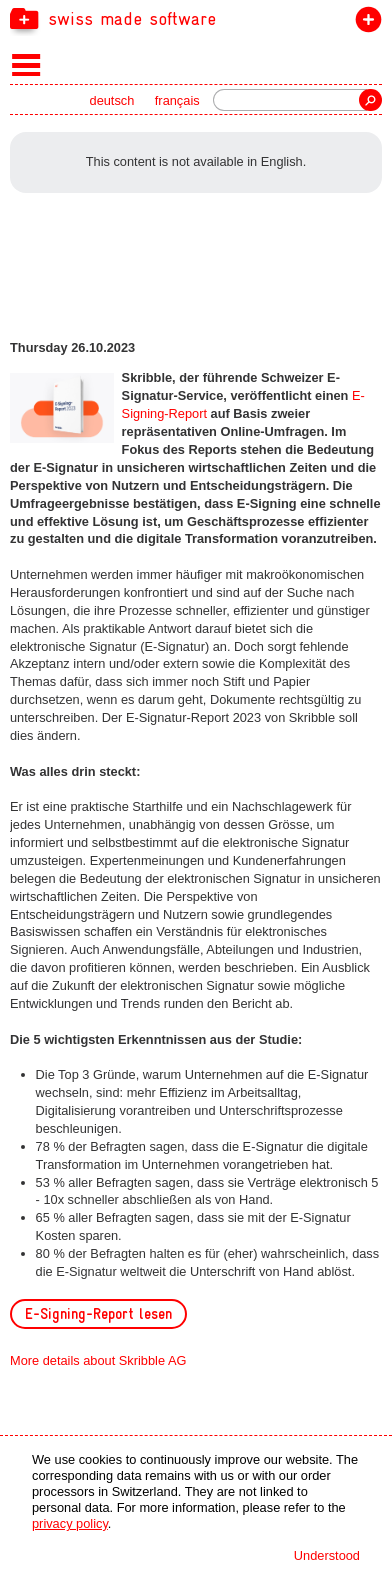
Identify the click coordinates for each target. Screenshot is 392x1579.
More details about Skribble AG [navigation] (98, 1360)
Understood (327, 1555)
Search (370, 100)
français (177, 100)
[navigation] (196, 18)
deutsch (112, 100)
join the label (364, 23)
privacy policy (70, 1523)
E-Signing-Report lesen (98, 1313)
